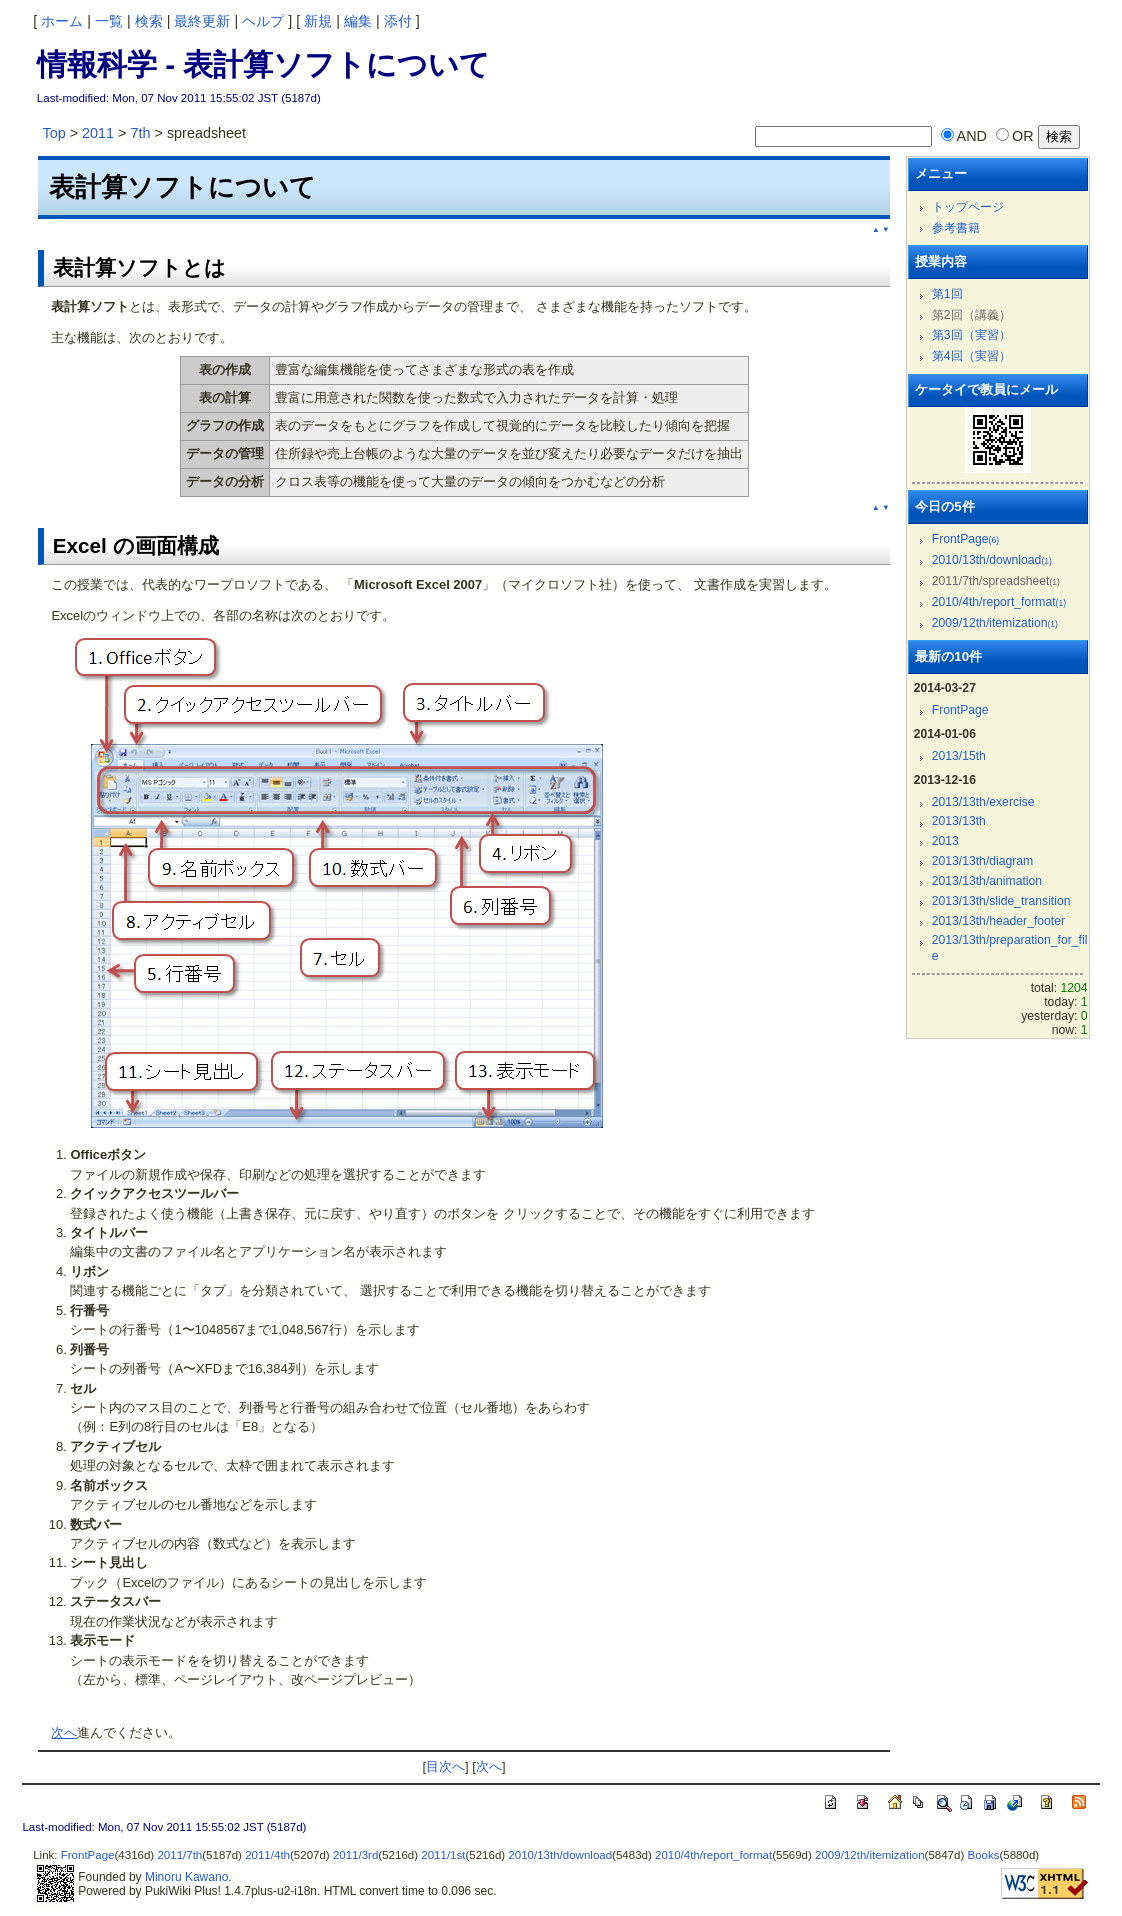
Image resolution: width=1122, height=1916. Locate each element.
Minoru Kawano (186, 1877)
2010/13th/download (992, 560)
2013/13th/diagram (983, 861)
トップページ (968, 207)
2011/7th (179, 1855)
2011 (98, 133)
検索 (149, 21)
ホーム (62, 21)
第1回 (947, 294)
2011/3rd (355, 1855)
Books (983, 1855)
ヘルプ (263, 21)
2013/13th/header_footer (998, 921)
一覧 (109, 21)
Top (53, 133)
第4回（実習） (971, 356)
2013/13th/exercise (983, 802)
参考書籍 (956, 228)
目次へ (445, 1766)
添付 (398, 21)
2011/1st (443, 1855)
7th (140, 133)
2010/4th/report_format (999, 602)
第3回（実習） (971, 335)
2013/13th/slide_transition (1001, 901)
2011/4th (267, 1855)
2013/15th (959, 756)
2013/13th (959, 821)
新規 (318, 21)
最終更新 (202, 21)
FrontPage (965, 539)
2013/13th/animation (987, 881)
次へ (64, 1732)
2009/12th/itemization (995, 623)
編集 (358, 21)
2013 (945, 841)
